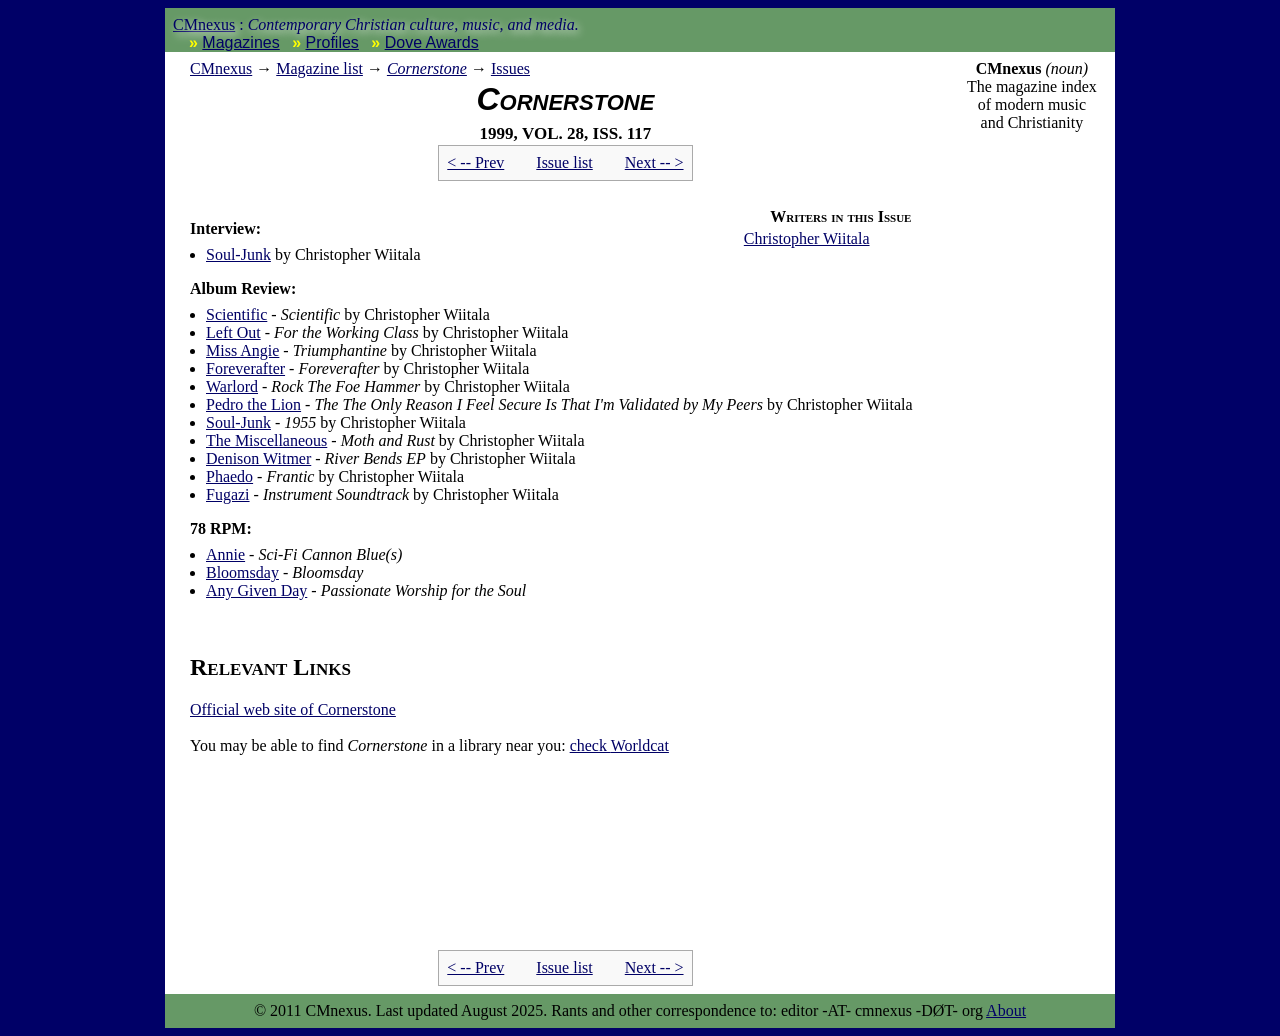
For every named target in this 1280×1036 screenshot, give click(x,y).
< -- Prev (475, 162)
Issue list (564, 162)
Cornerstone (427, 68)
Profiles (332, 42)
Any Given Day (256, 590)
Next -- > (654, 162)
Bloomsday (242, 572)
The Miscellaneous (266, 440)
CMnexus (204, 24)
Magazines (240, 42)
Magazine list (319, 68)
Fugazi (228, 494)
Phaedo (229, 476)
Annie (225, 554)
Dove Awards (432, 42)
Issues (510, 68)
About (1006, 1010)
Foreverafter (245, 368)
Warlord (232, 386)
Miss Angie (242, 350)
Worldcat (619, 745)
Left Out (233, 332)
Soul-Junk (238, 254)
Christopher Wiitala (807, 238)
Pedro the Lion (253, 404)
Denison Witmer (258, 458)
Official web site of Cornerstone (293, 709)
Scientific (236, 314)
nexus (221, 68)
